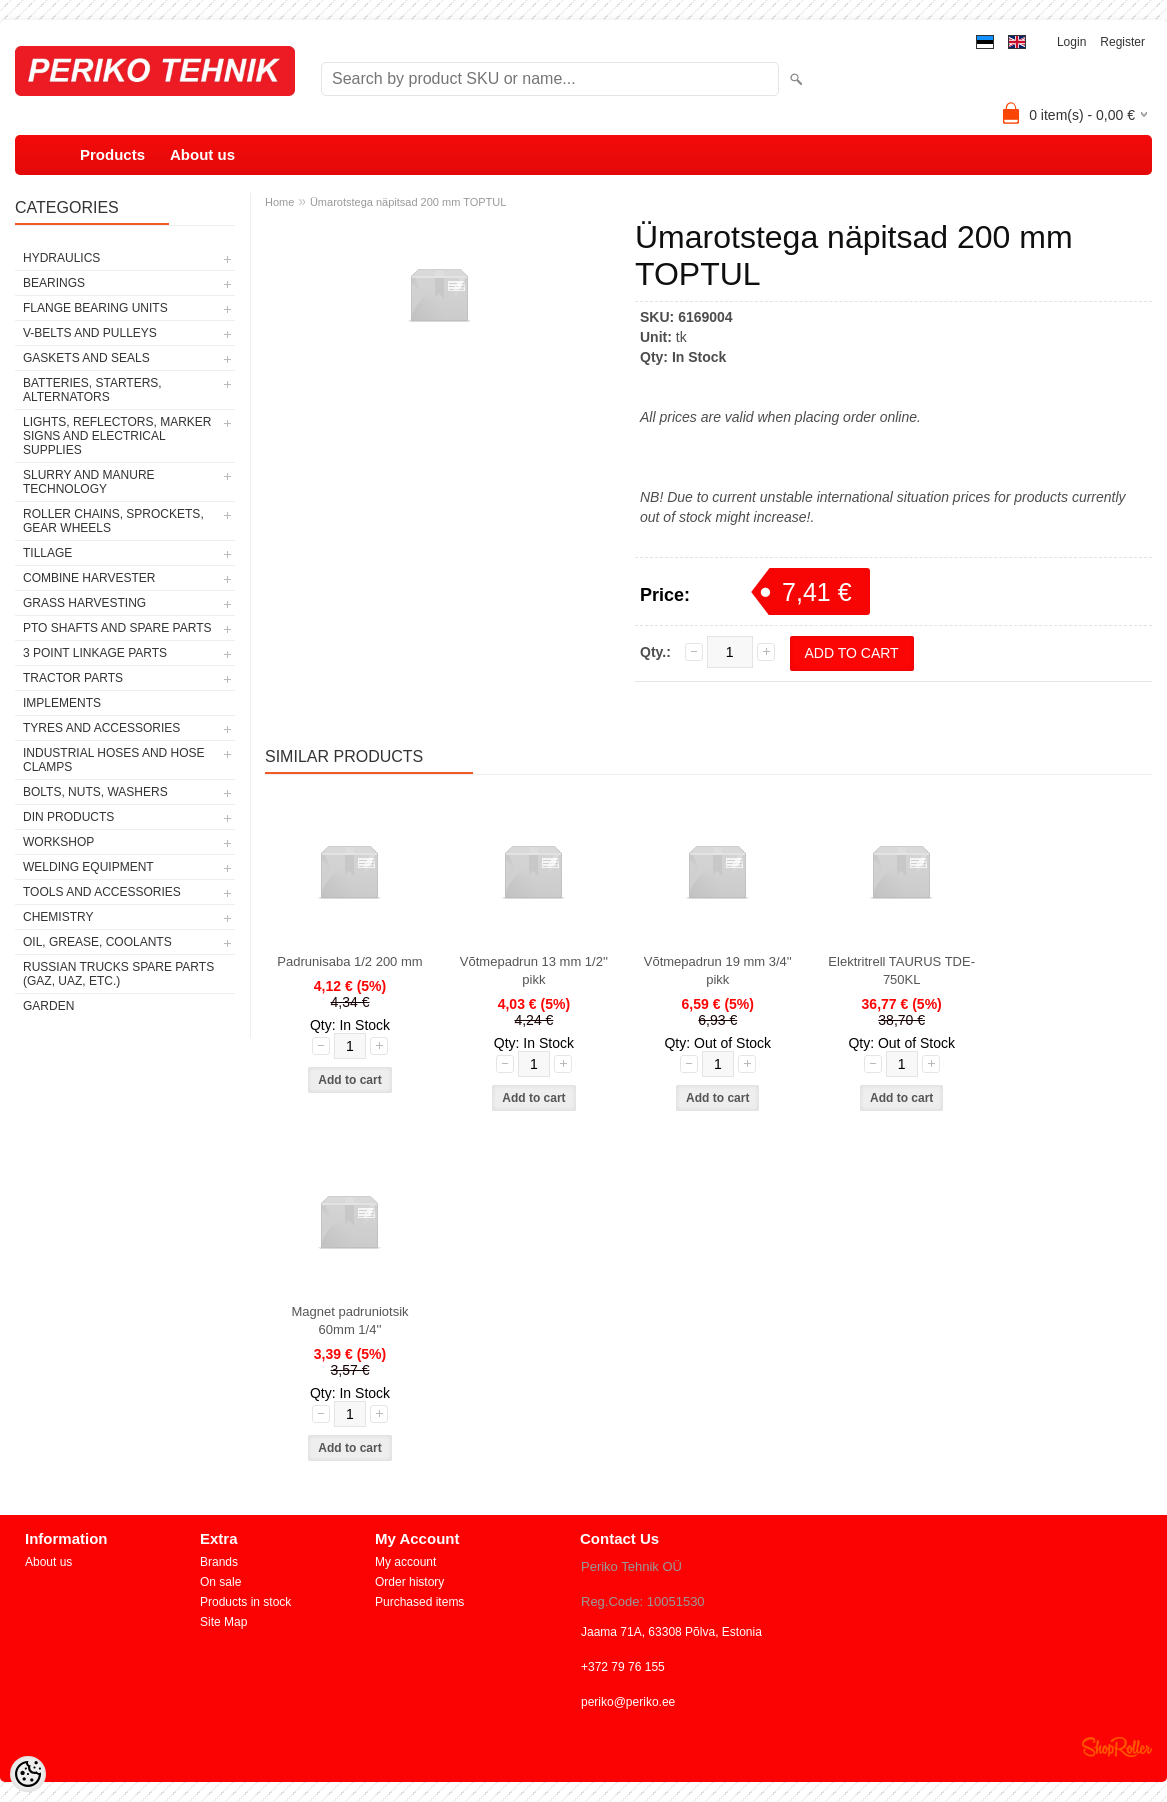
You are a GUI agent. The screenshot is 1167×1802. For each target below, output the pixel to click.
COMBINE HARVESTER (89, 578)
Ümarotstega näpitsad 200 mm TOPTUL (408, 202)
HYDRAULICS (61, 258)
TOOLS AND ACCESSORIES (102, 892)
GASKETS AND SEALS (86, 358)
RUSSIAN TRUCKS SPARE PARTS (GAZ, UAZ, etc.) (118, 974)
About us (202, 154)
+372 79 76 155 (623, 1667)
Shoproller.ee (1117, 1747)
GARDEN (48, 1006)
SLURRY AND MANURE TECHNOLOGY (89, 482)
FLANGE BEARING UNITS (95, 308)
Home (279, 202)
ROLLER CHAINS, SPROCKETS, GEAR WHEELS (113, 521)
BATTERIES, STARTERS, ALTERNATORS (92, 390)
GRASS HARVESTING (84, 603)
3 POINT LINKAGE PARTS (95, 653)
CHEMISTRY (58, 917)
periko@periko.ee (628, 1702)
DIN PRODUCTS (68, 817)
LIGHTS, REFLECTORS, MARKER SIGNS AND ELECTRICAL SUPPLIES (117, 436)
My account (405, 1562)
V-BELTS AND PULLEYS (90, 333)
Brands (219, 1562)
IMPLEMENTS (62, 703)
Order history (409, 1582)
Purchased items (419, 1602)
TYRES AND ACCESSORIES (101, 728)
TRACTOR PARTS (73, 678)
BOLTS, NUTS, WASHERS (95, 792)
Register (1122, 42)
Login (1071, 42)
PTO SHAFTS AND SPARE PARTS (117, 628)
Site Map (223, 1622)
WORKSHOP (58, 842)
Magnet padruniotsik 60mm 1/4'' (349, 1320)
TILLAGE (47, 553)
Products (112, 154)
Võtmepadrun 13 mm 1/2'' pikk (534, 970)
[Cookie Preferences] (28, 1774)
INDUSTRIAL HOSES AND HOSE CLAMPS (114, 760)
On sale (220, 1582)
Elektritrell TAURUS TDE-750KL (901, 970)
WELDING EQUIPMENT (88, 867)
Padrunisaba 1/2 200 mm (349, 961)
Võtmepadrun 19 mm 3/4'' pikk (718, 970)
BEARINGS (54, 283)
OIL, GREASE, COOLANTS (97, 942)
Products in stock (245, 1602)
